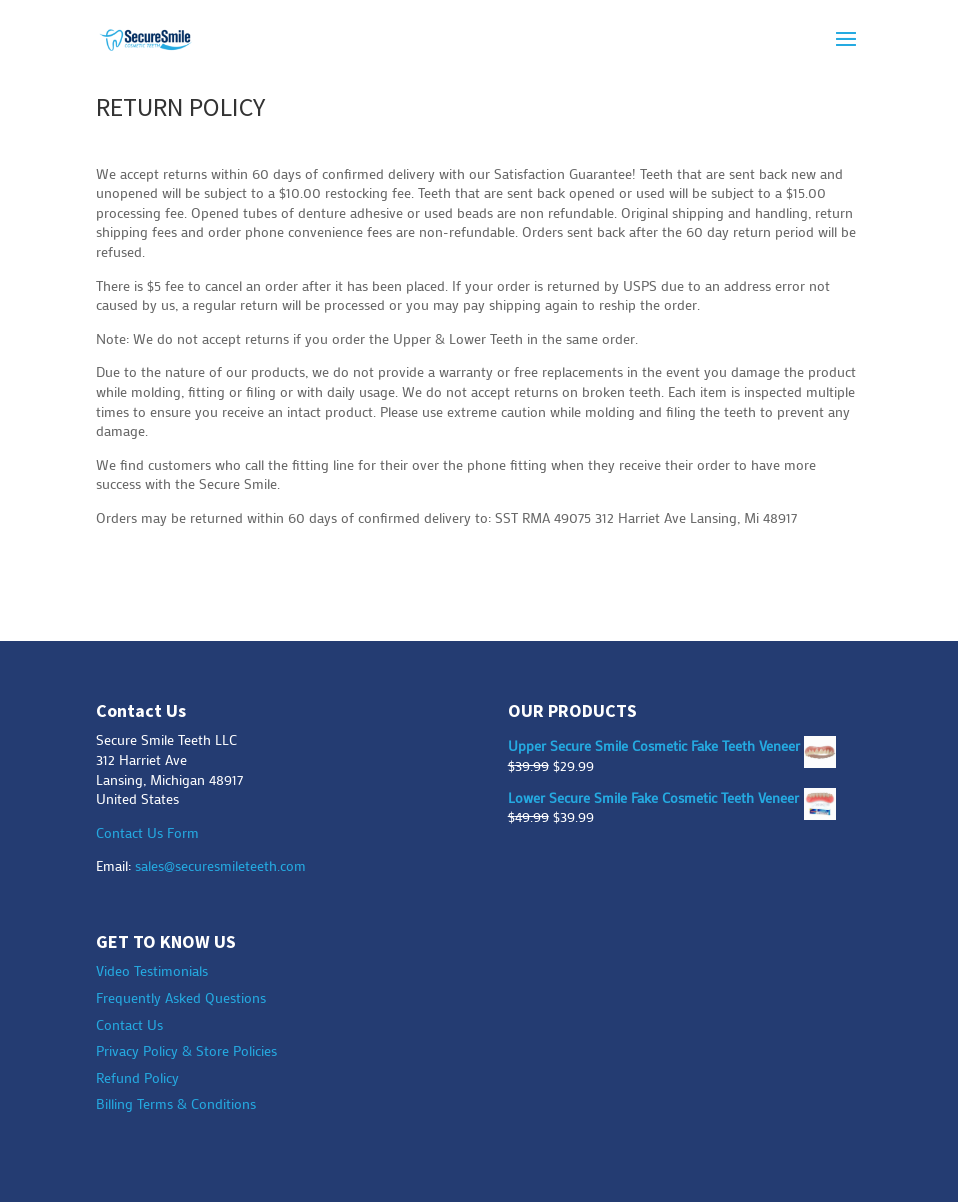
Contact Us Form (147, 832)
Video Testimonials (152, 970)
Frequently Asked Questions (181, 997)
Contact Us (129, 1024)
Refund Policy (137, 1077)
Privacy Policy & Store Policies (186, 1050)
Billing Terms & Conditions (176, 1103)
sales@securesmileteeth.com (220, 865)
